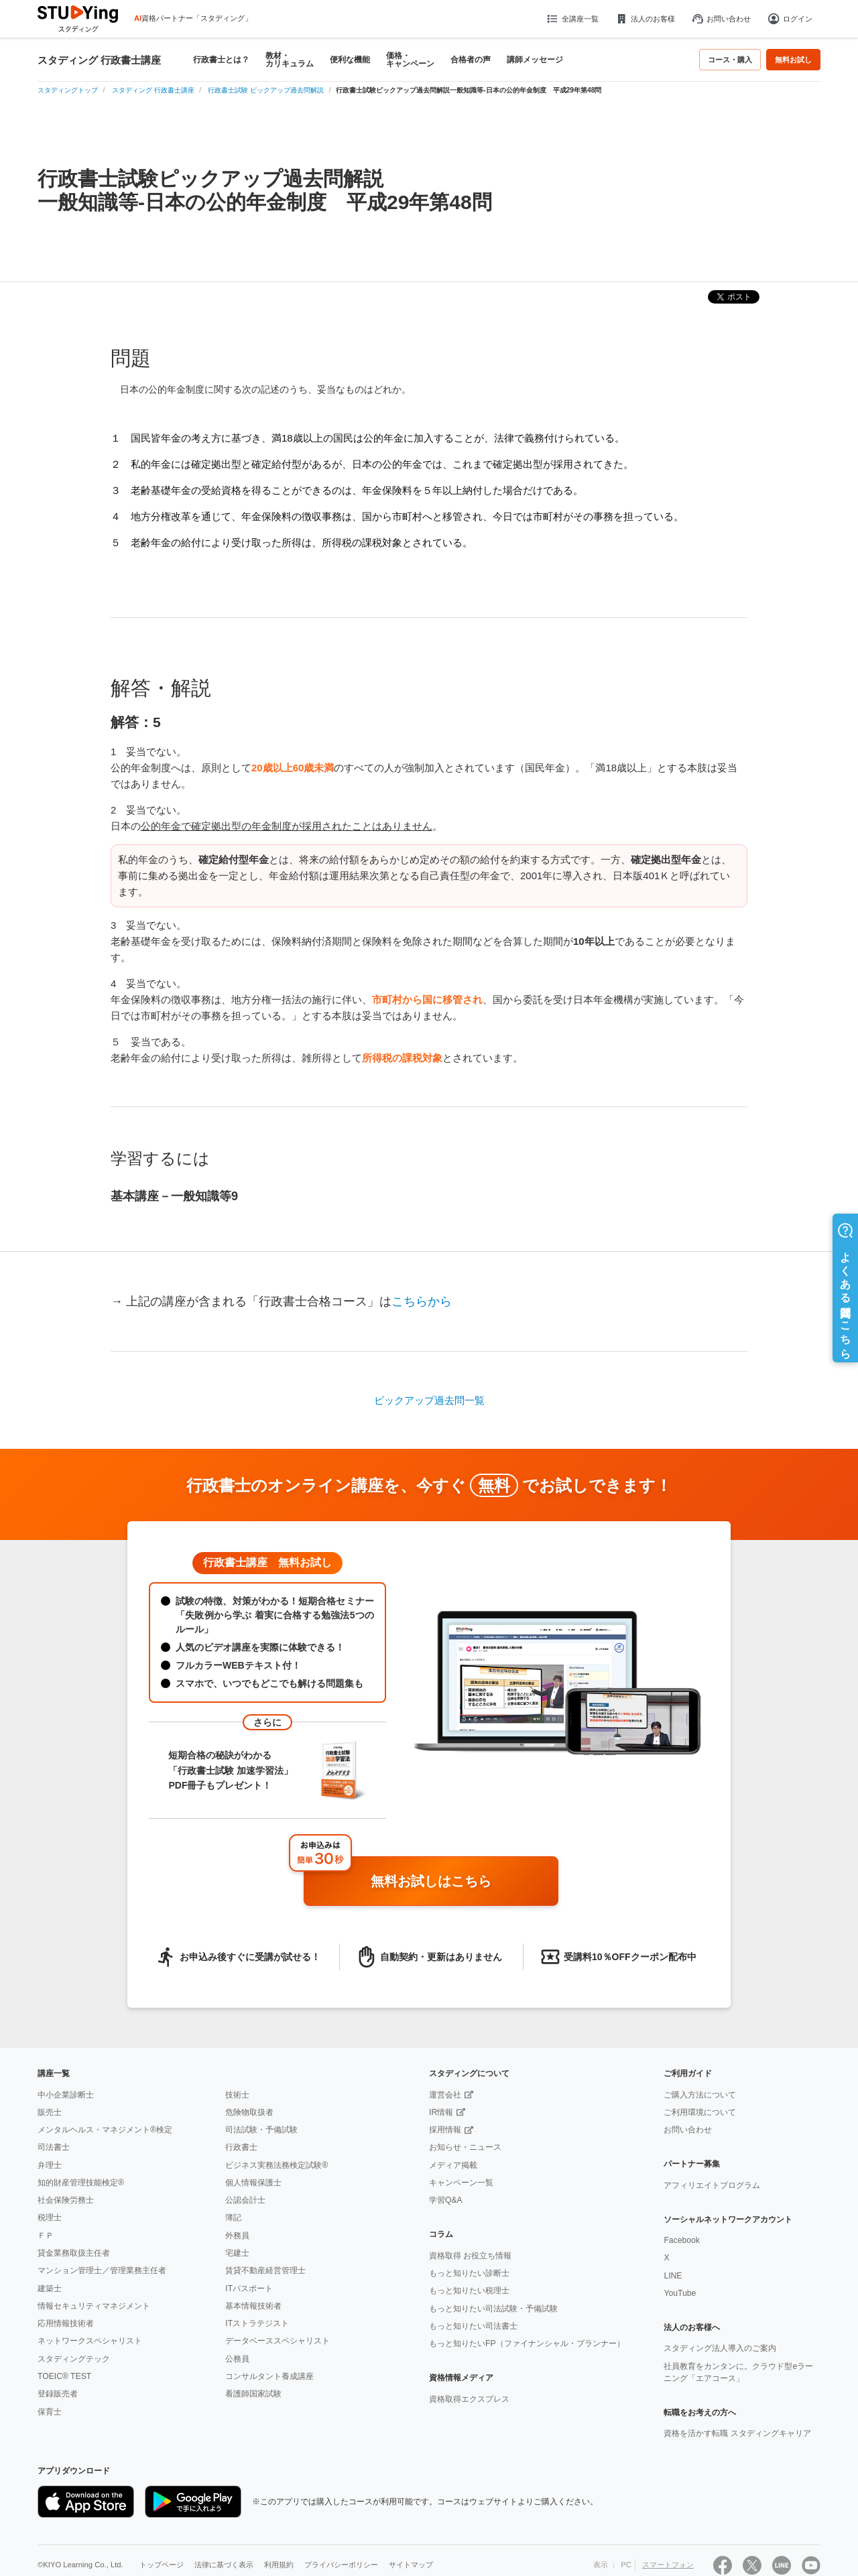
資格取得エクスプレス (469, 2399)
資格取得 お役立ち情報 (470, 2255)
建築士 (50, 2288)
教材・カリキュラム (289, 59)
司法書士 (54, 2147)
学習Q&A (446, 2200)
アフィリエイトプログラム (712, 2185)
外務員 (237, 2235)
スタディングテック (74, 2359)
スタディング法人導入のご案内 (720, 2348)
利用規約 (279, 2565)
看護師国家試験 (253, 2393)
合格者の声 (470, 59)
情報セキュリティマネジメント (94, 2306)
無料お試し (793, 60)
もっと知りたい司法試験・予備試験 (493, 2308)
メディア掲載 (453, 2165)
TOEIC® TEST (64, 2376)
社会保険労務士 (66, 2200)
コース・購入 (730, 60)
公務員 (237, 2359)
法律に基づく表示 (223, 2565)
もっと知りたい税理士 (469, 2290)
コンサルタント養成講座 (269, 2376)
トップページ (161, 2565)
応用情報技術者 (66, 2323)
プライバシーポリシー (341, 2565)
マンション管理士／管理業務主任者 (102, 2270)
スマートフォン (668, 2565)
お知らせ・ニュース (465, 2147)
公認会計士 (245, 2200)
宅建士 (237, 2253)
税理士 (50, 2217)
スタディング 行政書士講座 (99, 60)
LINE (673, 2275)
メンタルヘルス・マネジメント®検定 (105, 2129)
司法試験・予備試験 (261, 2129)
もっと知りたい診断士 (469, 2273)
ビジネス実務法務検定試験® (276, 2165)
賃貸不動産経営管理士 (265, 2270)
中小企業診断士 (66, 2095)
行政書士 (241, 2147)
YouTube (680, 2293)
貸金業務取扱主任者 (74, 2253)
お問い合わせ (721, 18)
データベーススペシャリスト (277, 2340)
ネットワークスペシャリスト (90, 2340)
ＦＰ (46, 2235)
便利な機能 (350, 59)
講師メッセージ (535, 59)
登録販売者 (58, 2393)
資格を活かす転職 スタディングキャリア (737, 2433)
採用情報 (445, 2129)
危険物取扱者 (249, 2112)
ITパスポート (249, 2288)
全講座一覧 (572, 18)
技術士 (237, 2095)
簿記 (233, 2217)
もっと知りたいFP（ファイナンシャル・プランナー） (527, 2343)
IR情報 (441, 2112)
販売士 (50, 2112)
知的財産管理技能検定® (81, 2182)
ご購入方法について (700, 2095)
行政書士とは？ (221, 59)
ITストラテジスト (257, 2323)
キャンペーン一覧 (461, 2182)
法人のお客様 (645, 18)
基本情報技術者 (253, 2306)
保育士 (50, 2412)
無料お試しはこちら (459, 1881)
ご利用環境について (700, 2112)
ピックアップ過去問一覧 (429, 1400)
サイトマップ (411, 2565)
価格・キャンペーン (410, 59)
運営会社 (445, 2095)
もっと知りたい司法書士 (473, 2326)
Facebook (681, 2240)
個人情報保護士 (253, 2182)
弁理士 (50, 2165)
